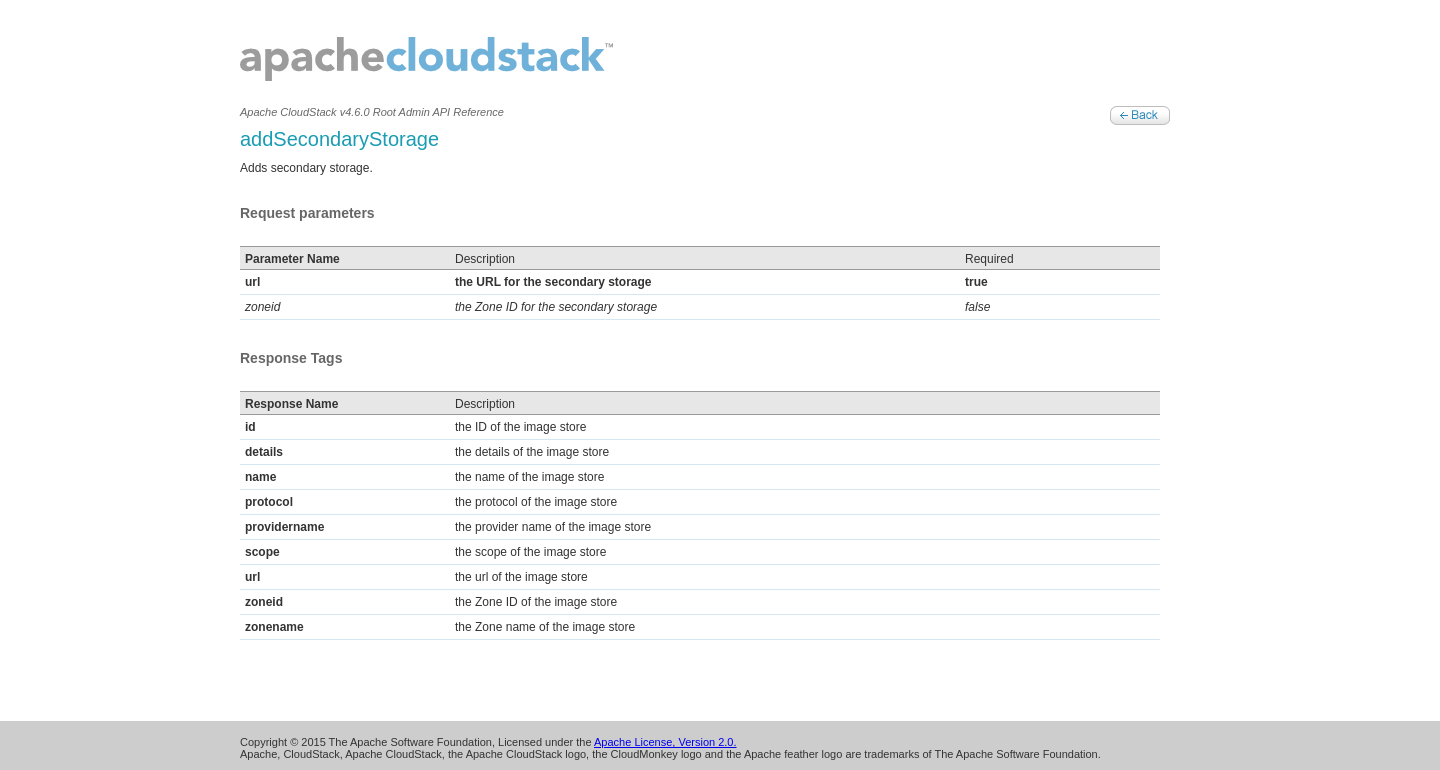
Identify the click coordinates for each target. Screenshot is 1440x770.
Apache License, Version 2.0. (665, 742)
